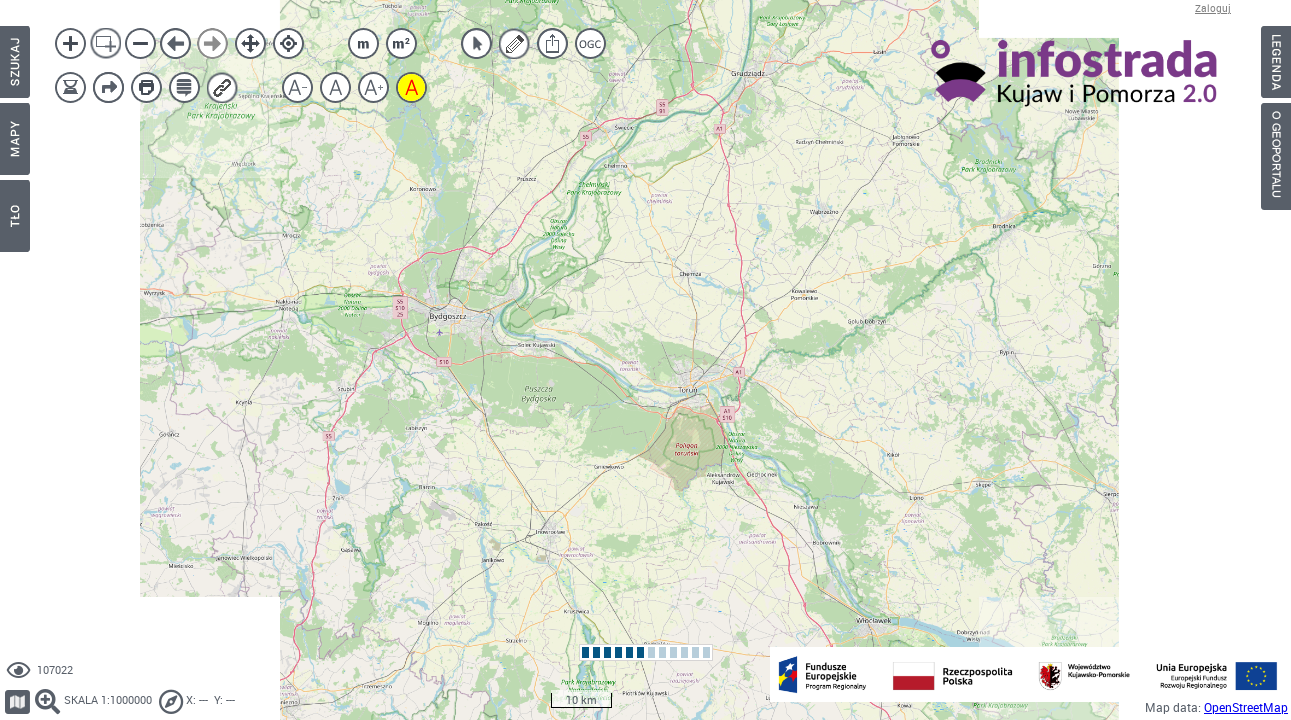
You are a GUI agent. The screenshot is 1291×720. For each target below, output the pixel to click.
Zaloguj (1213, 8)
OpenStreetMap (1246, 707)
